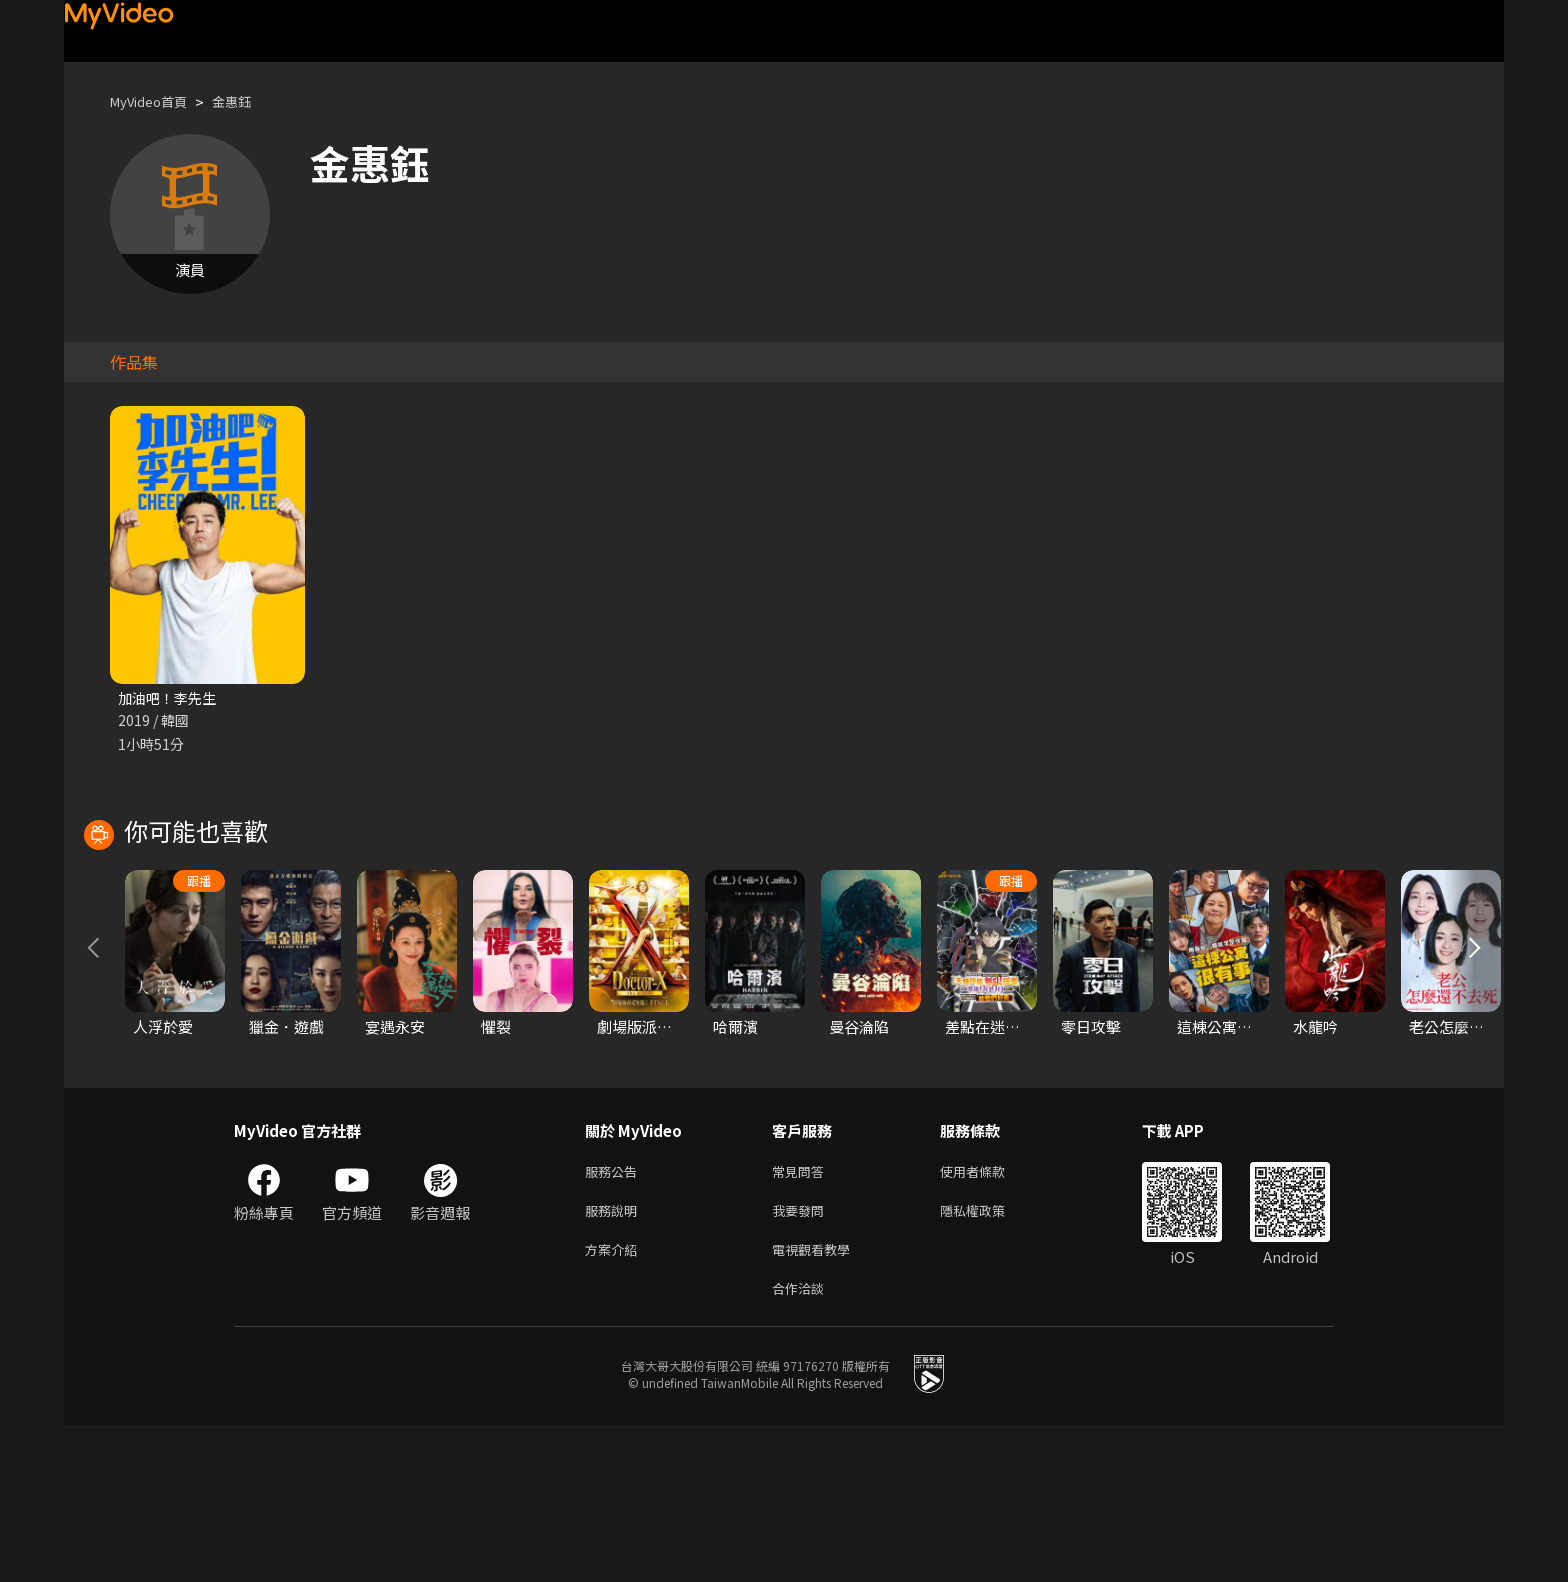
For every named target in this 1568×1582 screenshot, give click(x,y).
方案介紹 (615, 1401)
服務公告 (615, 1317)
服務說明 (615, 1359)
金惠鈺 (248, 101)
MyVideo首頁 (155, 101)
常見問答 (802, 1317)
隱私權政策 (989, 1359)
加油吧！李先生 (170, 698)
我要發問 (802, 1359)
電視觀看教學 (817, 1401)
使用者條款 (989, 1317)
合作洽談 (802, 1443)
